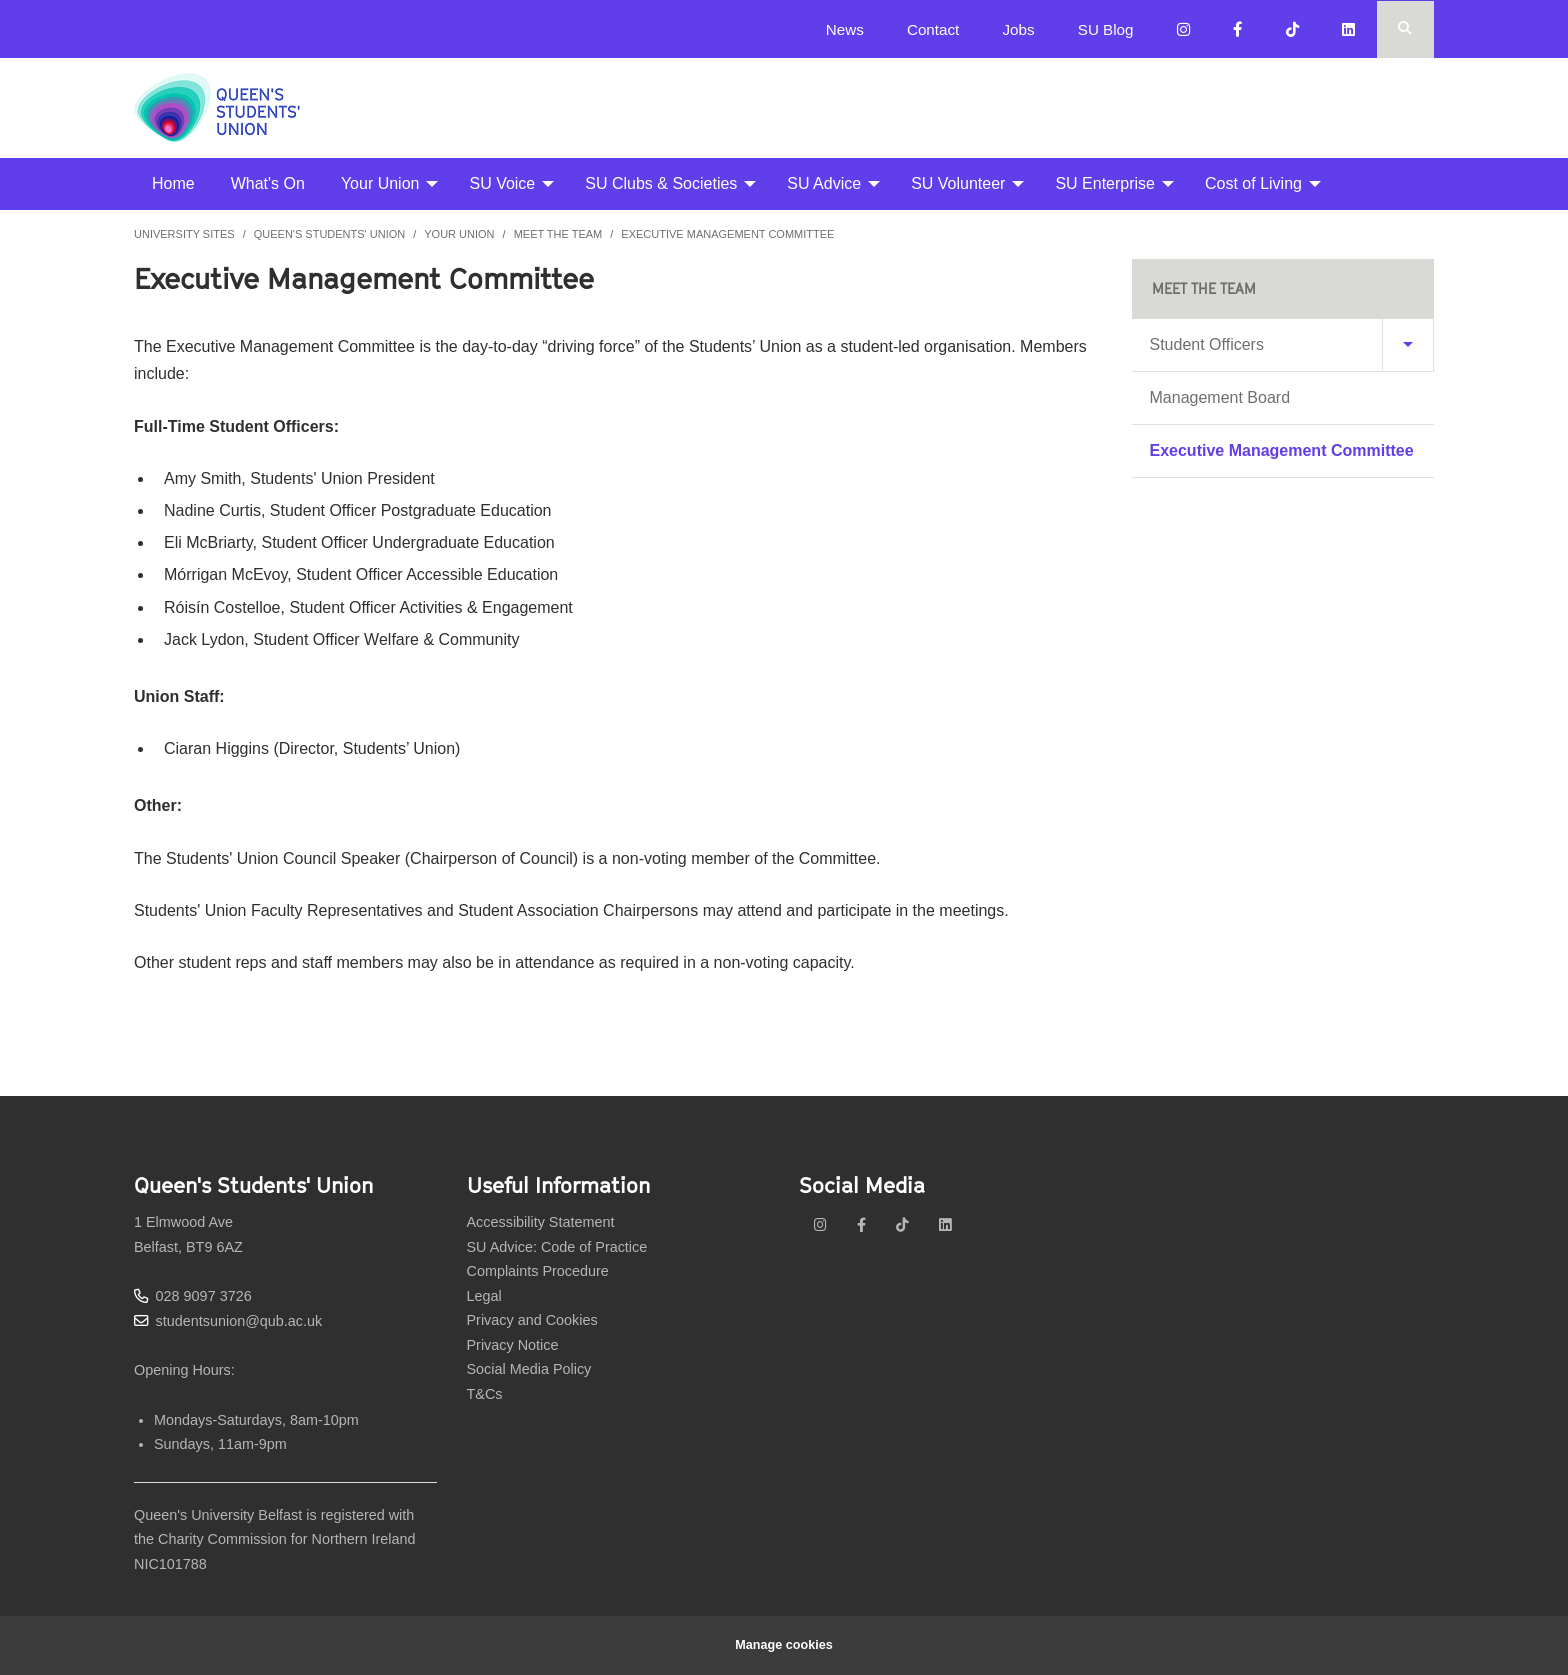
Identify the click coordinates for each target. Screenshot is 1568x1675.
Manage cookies (784, 1645)
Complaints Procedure (538, 1271)
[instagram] (820, 1225)
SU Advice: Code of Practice (557, 1247)
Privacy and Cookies (532, 1320)
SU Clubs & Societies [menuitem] (661, 183)
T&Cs (485, 1394)
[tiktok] (902, 1225)
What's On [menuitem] (268, 183)
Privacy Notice (513, 1345)
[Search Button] (1405, 29)
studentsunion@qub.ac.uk (239, 1321)
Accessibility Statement (541, 1222)
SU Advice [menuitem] (824, 183)
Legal (484, 1296)
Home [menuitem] (173, 183)
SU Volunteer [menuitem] (958, 183)
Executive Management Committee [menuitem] (1282, 450)
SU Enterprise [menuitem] (1105, 183)
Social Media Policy (529, 1369)
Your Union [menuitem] (380, 183)
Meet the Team (558, 234)
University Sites (184, 234)
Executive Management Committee (727, 234)
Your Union (459, 234)
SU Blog (1106, 29)
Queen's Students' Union (330, 234)
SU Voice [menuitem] (502, 183)
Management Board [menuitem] (1220, 397)
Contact (933, 29)
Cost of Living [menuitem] (1253, 183)
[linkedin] (945, 1225)
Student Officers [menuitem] (1207, 344)
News (845, 29)
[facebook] (861, 1225)
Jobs (1018, 29)
